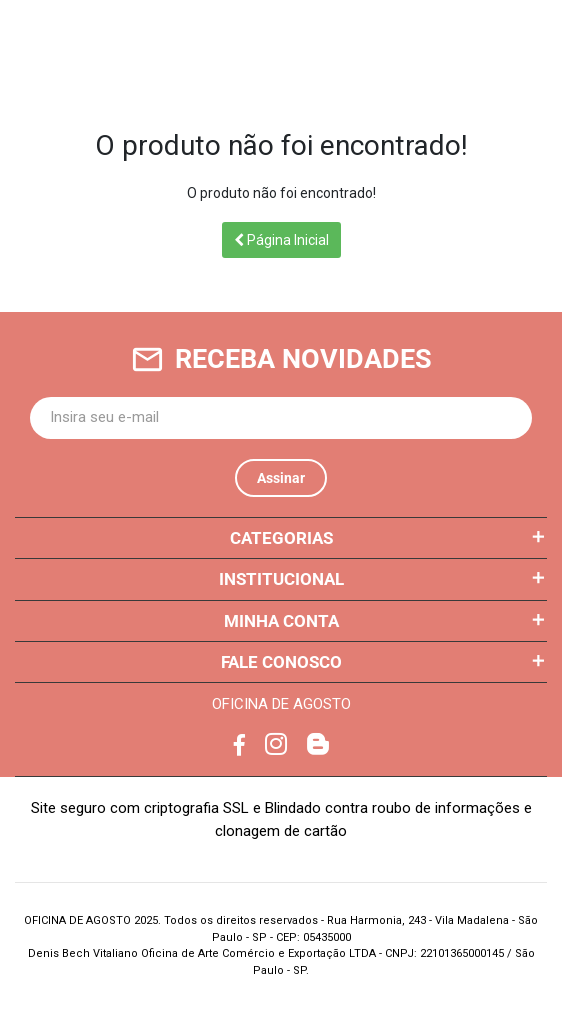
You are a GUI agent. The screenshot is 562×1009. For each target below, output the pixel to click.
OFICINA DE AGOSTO (281, 704)
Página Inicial (281, 240)
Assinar (281, 478)
